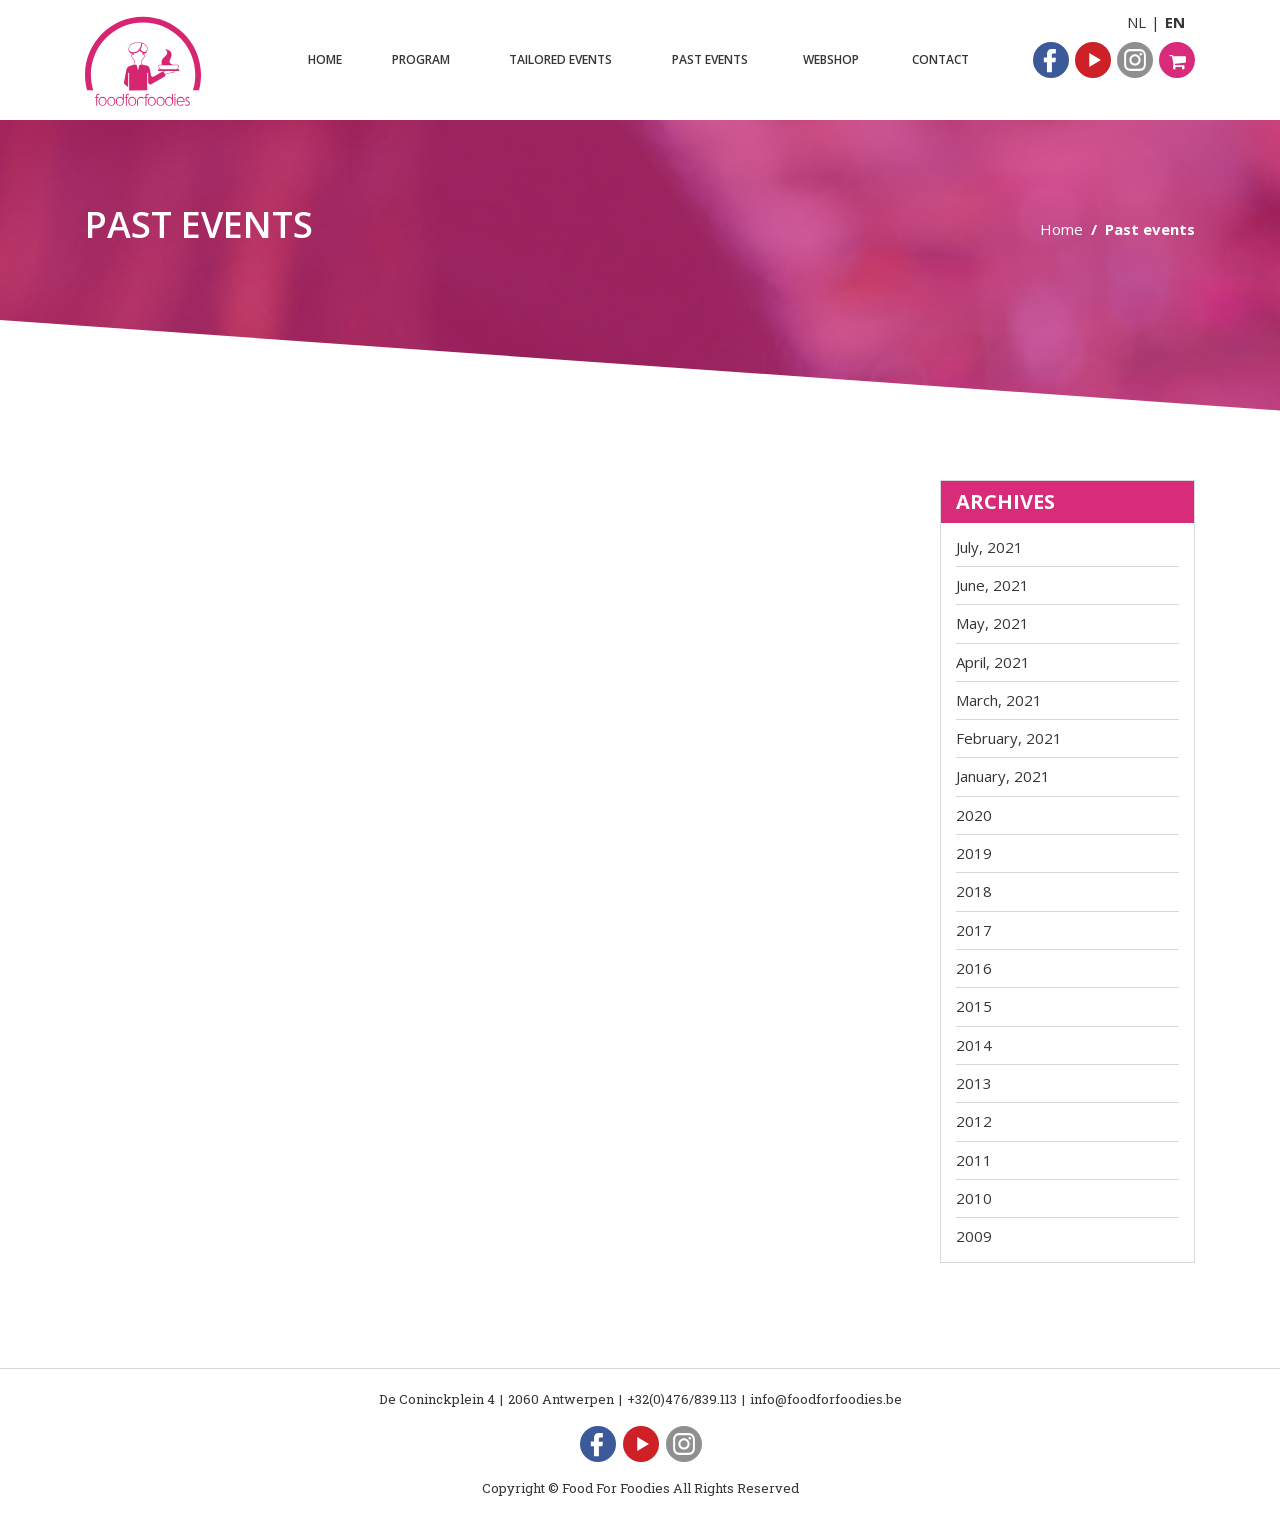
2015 (974, 1006)
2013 (974, 1083)
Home (325, 59)
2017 (974, 930)
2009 (974, 1236)
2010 (974, 1198)
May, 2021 (992, 623)
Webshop (831, 59)
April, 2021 (993, 662)
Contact (940, 59)
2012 (974, 1121)
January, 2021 (1003, 776)
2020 (974, 815)
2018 (974, 891)
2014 (974, 1045)
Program (421, 59)
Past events (710, 59)
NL (1136, 22)
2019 (974, 853)
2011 (974, 1160)
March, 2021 (999, 700)
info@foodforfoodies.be (826, 1399)
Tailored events (560, 59)
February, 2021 (1009, 738)
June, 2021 (992, 585)
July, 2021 (989, 547)
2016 (974, 968)
